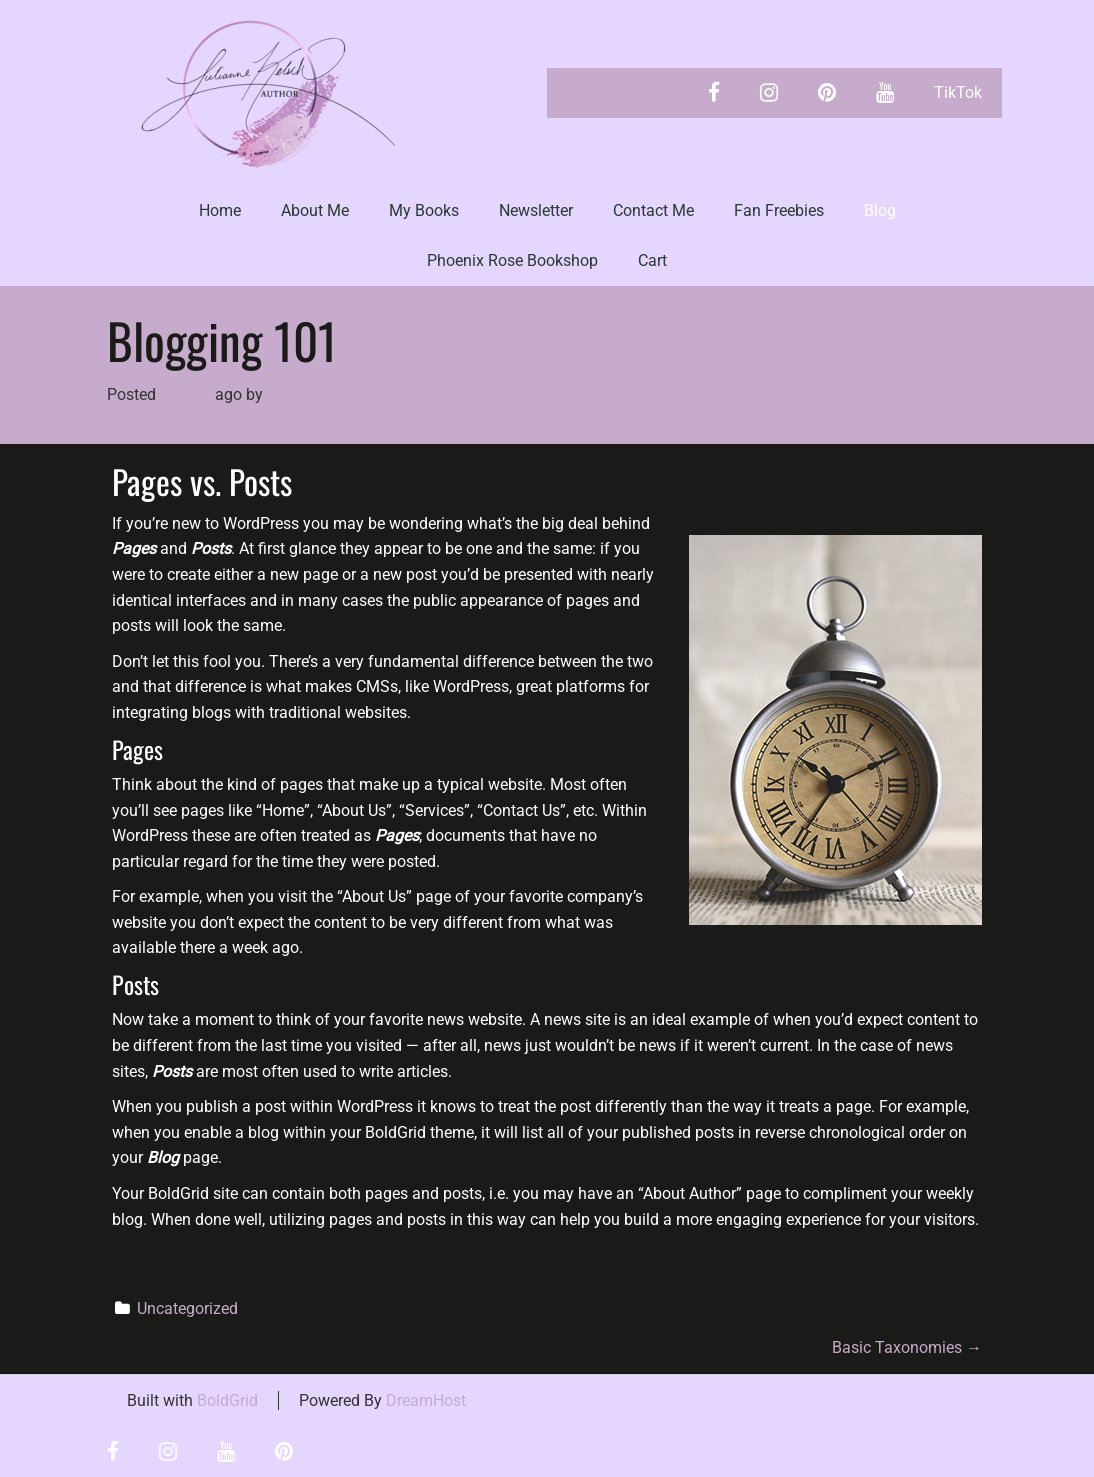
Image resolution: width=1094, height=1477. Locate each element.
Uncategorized (187, 1308)
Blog (880, 210)
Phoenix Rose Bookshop (512, 260)
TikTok (958, 92)
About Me (315, 210)
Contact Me (653, 210)
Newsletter (536, 210)
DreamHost (426, 1400)
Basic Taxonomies (907, 1347)
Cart (652, 260)
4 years (185, 394)
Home (220, 210)
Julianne (297, 394)
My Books (424, 210)
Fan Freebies (779, 210)
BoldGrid (227, 1400)
